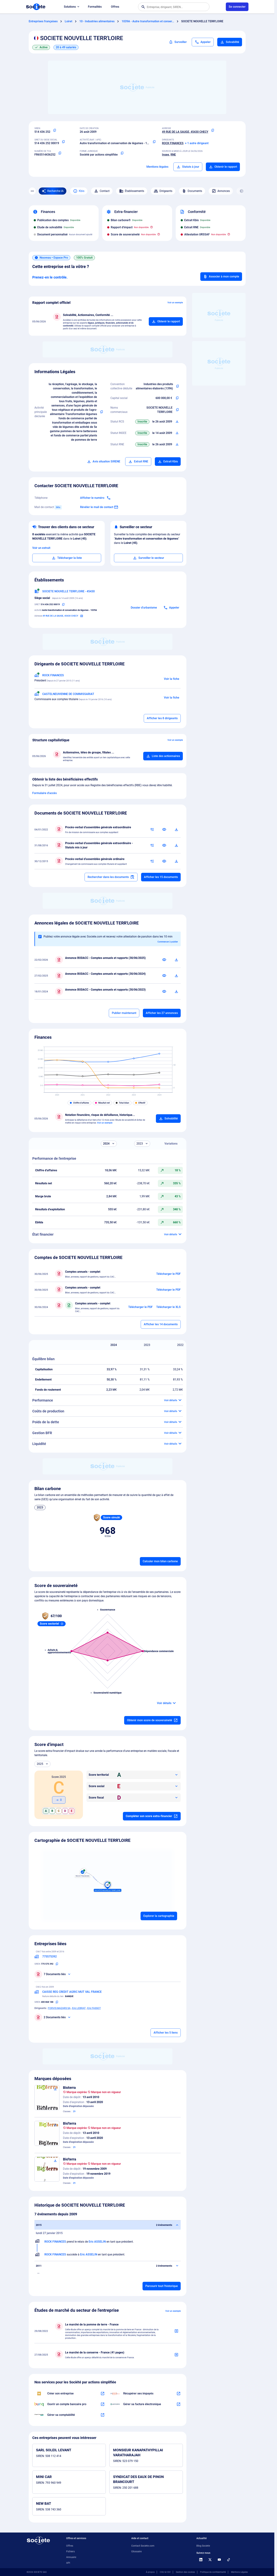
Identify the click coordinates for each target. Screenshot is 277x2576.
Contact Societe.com (142, 2545)
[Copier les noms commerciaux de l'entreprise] (177, 409)
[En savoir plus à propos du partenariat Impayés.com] (178, 2393)
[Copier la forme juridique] (122, 153)
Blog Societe (203, 2545)
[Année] (42, 1764)
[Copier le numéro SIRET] (63, 141)
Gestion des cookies (185, 2572)
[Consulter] (164, 829)
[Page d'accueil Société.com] (35, 6)
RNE (173, 154)
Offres (115, 6)
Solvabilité (229, 42)
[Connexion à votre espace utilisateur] (237, 6)
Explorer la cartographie (158, 1916)
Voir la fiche (171, 679)
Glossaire (136, 2551)
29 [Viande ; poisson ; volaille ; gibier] (74, 2111)
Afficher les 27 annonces (162, 1013)
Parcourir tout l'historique (161, 2286)
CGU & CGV (165, 2572)
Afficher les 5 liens (166, 2032)
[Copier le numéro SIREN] (54, 130)
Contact (102, 191)
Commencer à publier (167, 942)
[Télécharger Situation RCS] (177, 421)
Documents (192, 191)
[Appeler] (203, 42)
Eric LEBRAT (79, 2008)
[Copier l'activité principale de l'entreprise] (101, 412)
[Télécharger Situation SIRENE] (177, 433)
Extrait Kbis (168, 461)
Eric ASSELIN (97, 2241)
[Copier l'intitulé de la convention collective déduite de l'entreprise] (177, 386)
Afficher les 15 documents (161, 877)
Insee (165, 154)
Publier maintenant (124, 1013)
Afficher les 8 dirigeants (162, 718)
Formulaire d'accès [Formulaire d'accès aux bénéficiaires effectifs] (44, 793)
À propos (150, 2572)
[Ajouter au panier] (166, 321)
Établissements (131, 191)
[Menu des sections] (32, 191)
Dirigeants (163, 191)
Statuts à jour (187, 167)
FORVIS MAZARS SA (59, 2008)
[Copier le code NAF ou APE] (154, 141)
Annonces (221, 191)
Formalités (95, 6)
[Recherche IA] (52, 191)
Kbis (78, 191)
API (68, 2562)
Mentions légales (157, 166)
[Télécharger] (176, 829)
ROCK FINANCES (173, 143)
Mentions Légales (239, 2572)
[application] (108, 1069)
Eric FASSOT (94, 2008)
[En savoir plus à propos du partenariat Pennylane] (178, 2404)
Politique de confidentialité (213, 2572)
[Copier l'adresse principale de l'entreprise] (212, 130)
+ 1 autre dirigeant (196, 143)
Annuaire (71, 2557)
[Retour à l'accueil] (38, 2540)
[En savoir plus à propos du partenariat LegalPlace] (102, 2393)
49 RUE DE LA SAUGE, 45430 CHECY (185, 131)
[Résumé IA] (152, 829)
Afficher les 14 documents (161, 1324)
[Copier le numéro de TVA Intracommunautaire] (59, 153)
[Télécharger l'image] (55, 2089)
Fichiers (70, 2551)
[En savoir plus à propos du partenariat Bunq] (102, 2404)
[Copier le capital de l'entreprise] (177, 398)
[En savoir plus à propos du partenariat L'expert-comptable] (102, 2415)
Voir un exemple (175, 302)
